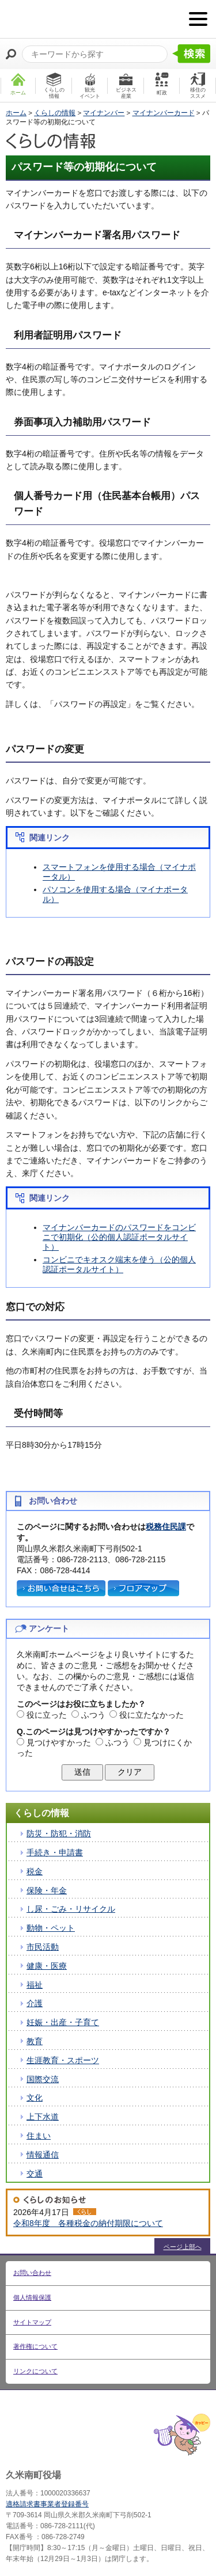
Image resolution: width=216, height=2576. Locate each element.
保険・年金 (46, 1890)
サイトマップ (32, 2322)
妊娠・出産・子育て (62, 2022)
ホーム (16, 112)
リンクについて (35, 2371)
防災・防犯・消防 (58, 1833)
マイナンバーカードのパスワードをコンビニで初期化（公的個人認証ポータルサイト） (119, 1237)
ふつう (93, 1714)
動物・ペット (50, 1927)
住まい (38, 2135)
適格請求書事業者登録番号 (47, 2504)
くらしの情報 (54, 112)
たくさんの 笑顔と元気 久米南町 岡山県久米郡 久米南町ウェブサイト (67, 19)
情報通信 (42, 2154)
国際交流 (42, 2079)
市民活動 (42, 1946)
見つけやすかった (58, 1742)
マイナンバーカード (163, 112)
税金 (34, 1871)
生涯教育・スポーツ (62, 2060)
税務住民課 (166, 1526)
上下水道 (42, 2116)
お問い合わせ (32, 2272)
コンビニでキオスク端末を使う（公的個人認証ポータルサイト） (119, 1264)
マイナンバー (103, 112)
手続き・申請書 (54, 1852)
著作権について (35, 2346)
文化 (34, 2097)
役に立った (46, 1714)
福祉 (34, 1984)
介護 (34, 2003)
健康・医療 (46, 1965)
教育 (34, 2041)
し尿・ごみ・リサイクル (70, 1908)
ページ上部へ (183, 2246)
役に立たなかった (151, 1714)
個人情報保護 (32, 2297)
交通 (34, 2173)
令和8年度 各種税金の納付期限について (88, 2223)
